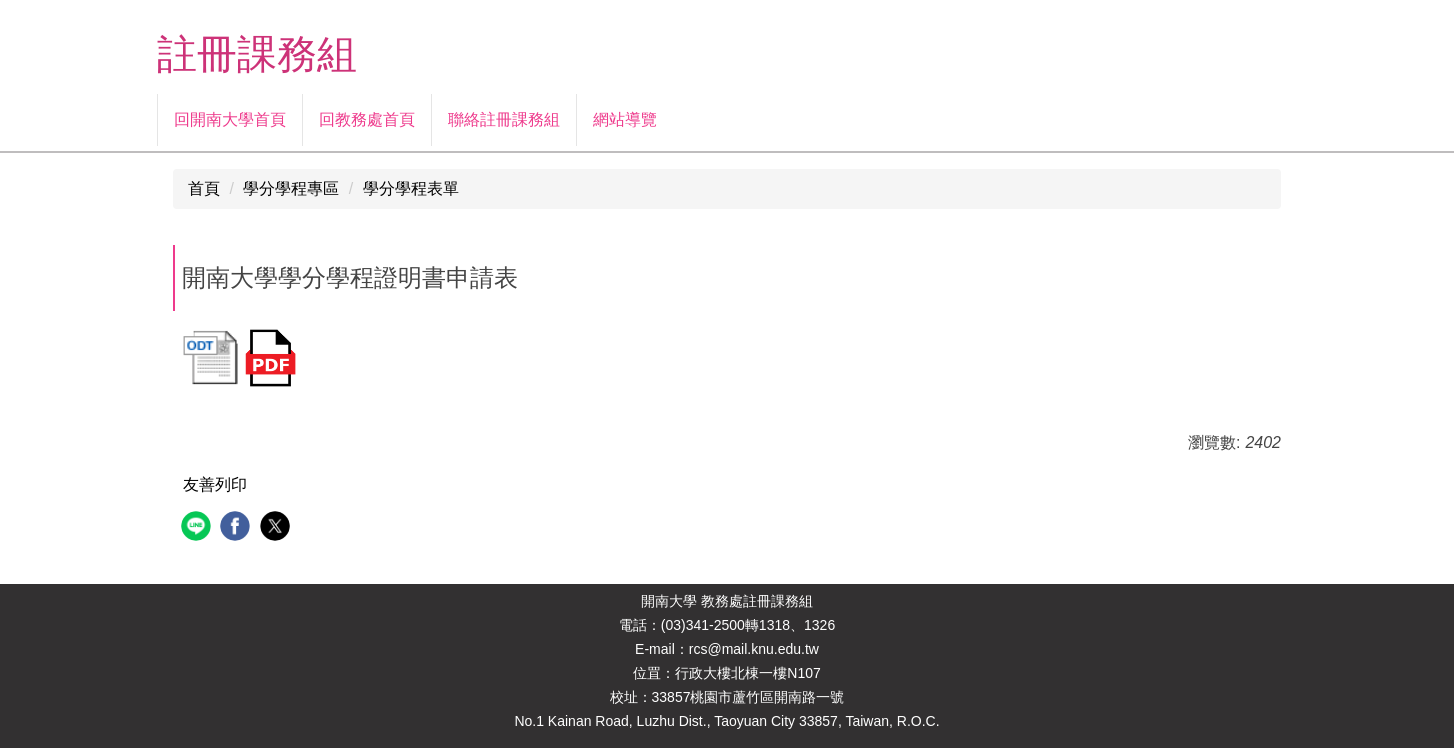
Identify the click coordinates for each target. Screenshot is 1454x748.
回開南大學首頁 (230, 119)
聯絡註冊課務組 (504, 119)
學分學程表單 (411, 188)
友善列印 (215, 484)
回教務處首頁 (367, 119)
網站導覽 (625, 119)
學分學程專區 (291, 188)
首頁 (204, 188)
